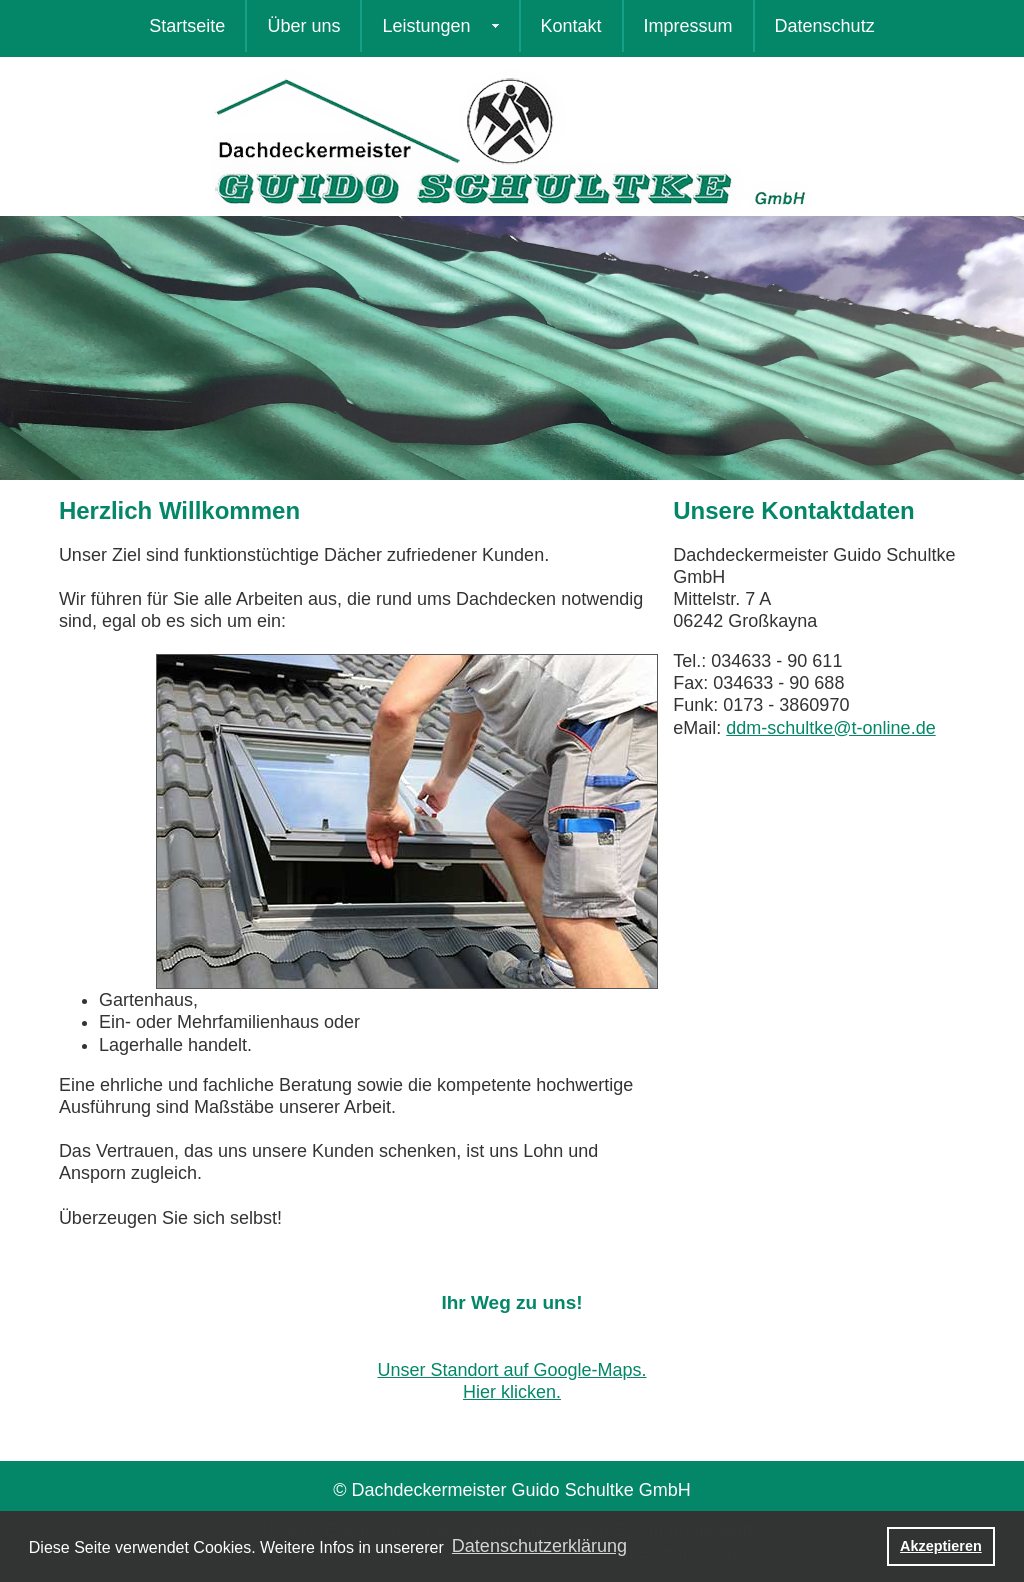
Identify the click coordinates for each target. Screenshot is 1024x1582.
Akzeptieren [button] (941, 1546)
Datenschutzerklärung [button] (539, 1546)
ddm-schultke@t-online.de (830, 728)
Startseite (187, 26)
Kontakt (571, 26)
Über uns (303, 26)
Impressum (688, 26)
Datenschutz (825, 26)
